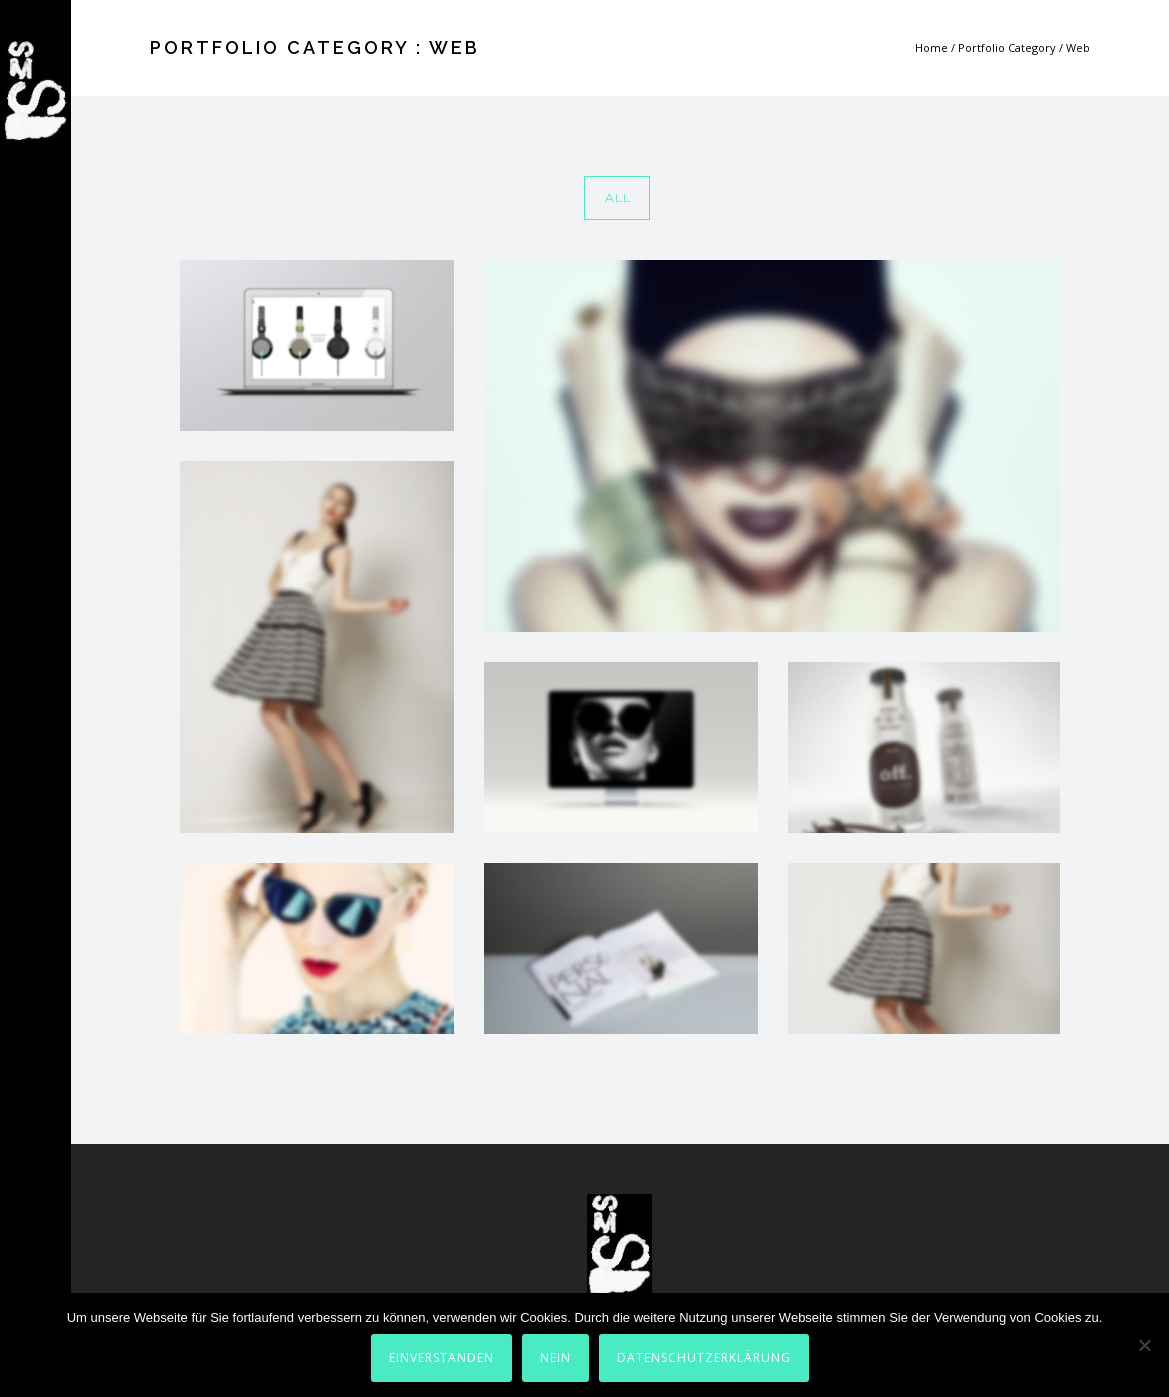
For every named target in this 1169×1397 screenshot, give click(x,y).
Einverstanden (441, 1357)
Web (1078, 47)
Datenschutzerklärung (704, 1357)
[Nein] (1144, 1345)
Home (931, 47)
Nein (555, 1357)
